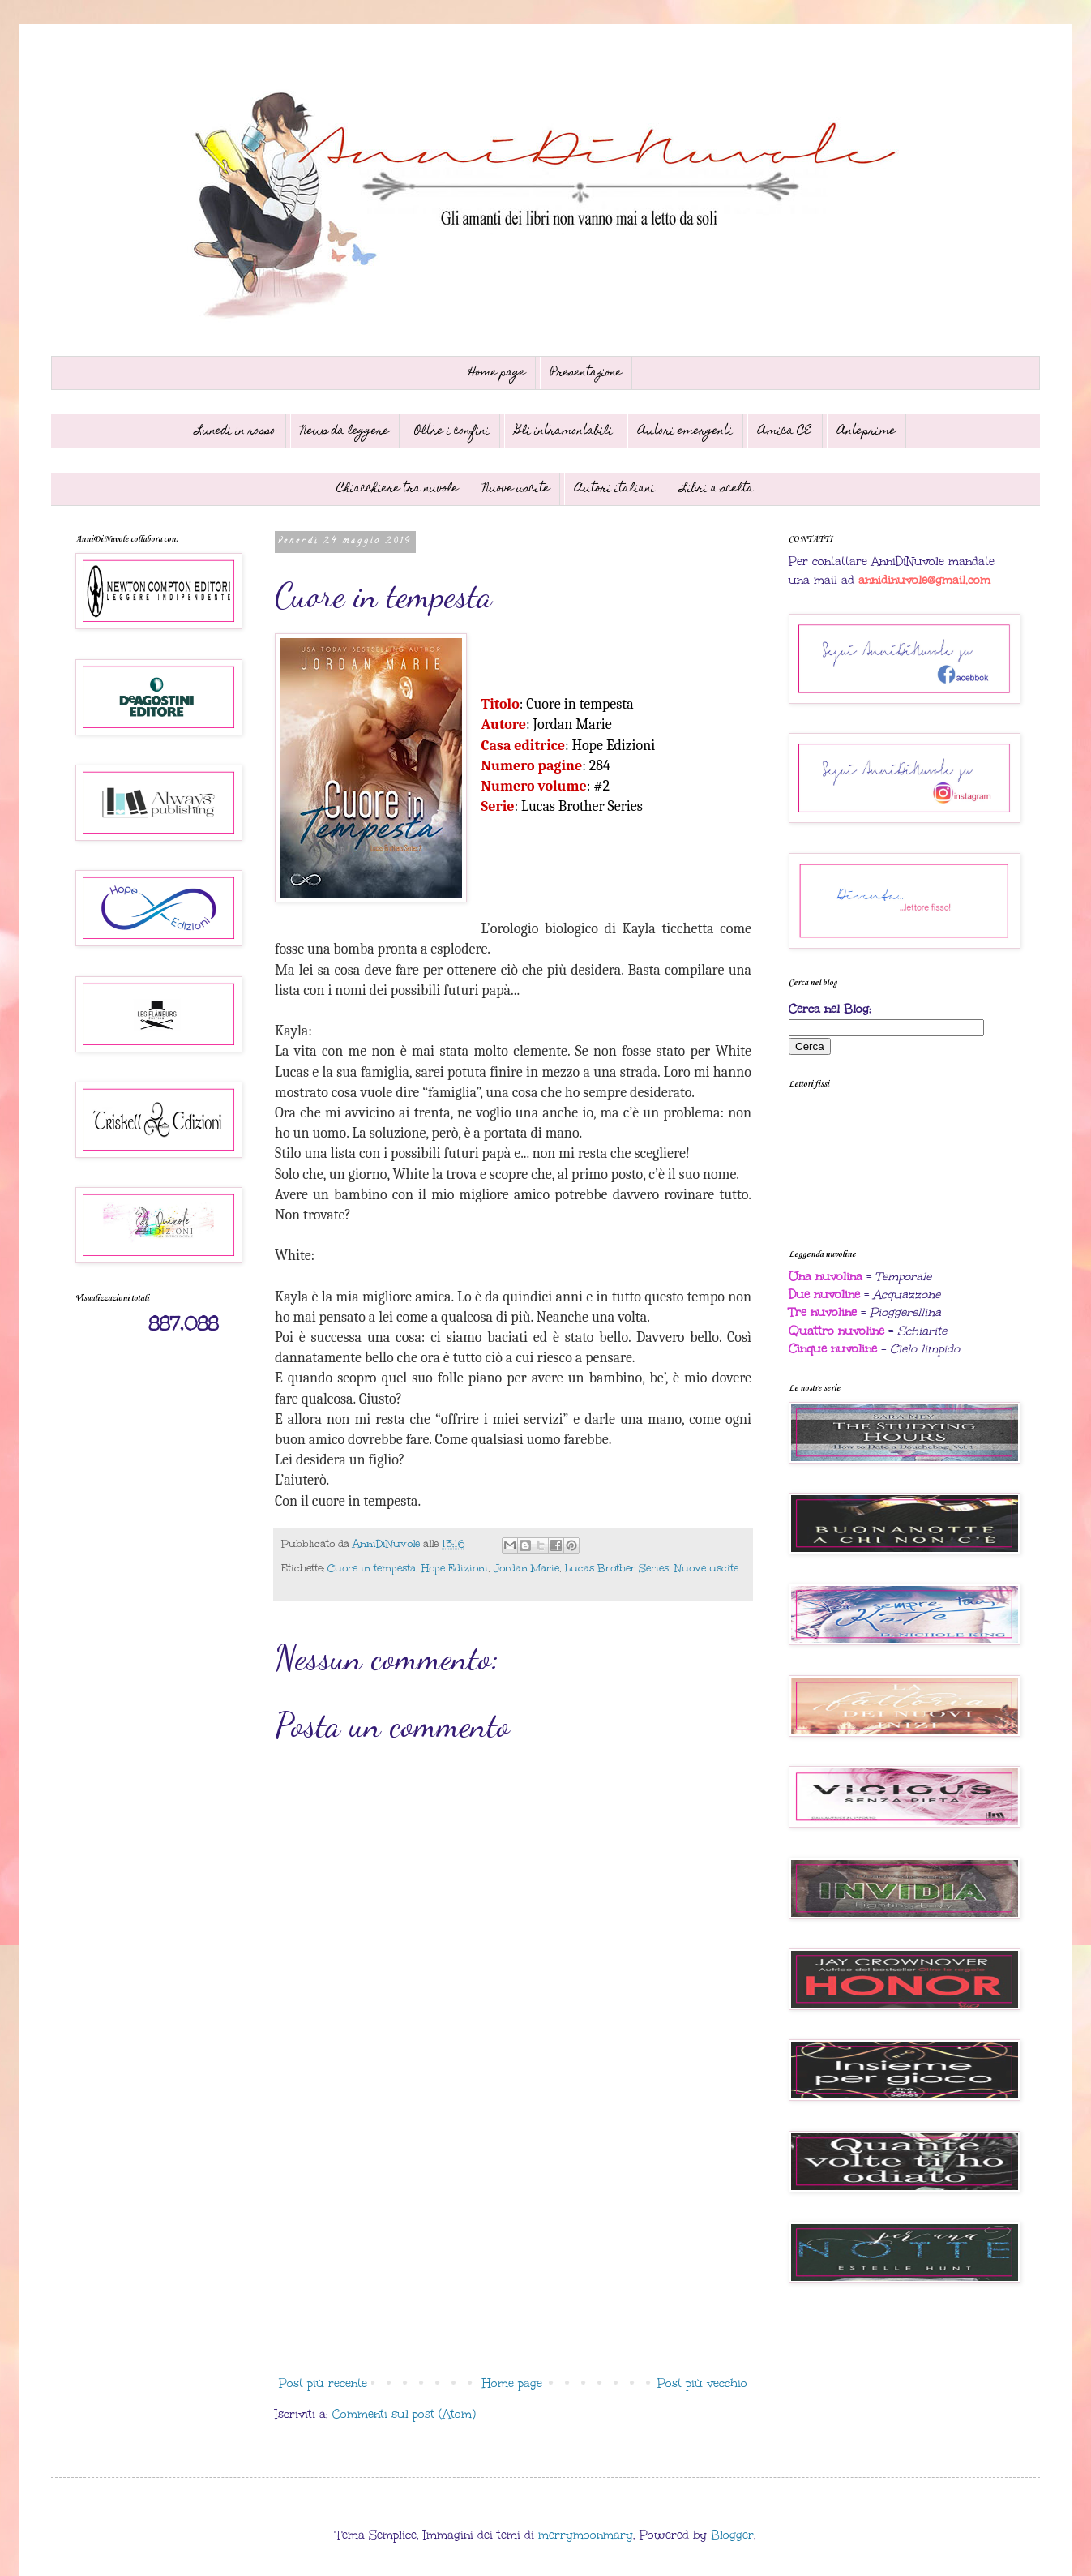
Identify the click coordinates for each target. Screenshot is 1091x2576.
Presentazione (586, 373)
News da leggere (345, 431)
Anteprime (866, 431)
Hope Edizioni (454, 1568)
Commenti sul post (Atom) (404, 2414)
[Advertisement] (513, 2235)
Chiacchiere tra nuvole (397, 488)
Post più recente (323, 2383)
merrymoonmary (585, 2535)
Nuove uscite (516, 488)
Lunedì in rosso (235, 431)
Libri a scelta (717, 488)
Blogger (732, 2535)
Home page (496, 373)
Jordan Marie (526, 1568)
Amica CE (785, 431)
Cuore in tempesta (371, 1568)
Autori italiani (615, 488)
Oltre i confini (452, 431)
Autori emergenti (685, 431)
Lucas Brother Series (617, 1568)
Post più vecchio (702, 2383)
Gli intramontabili (564, 431)
